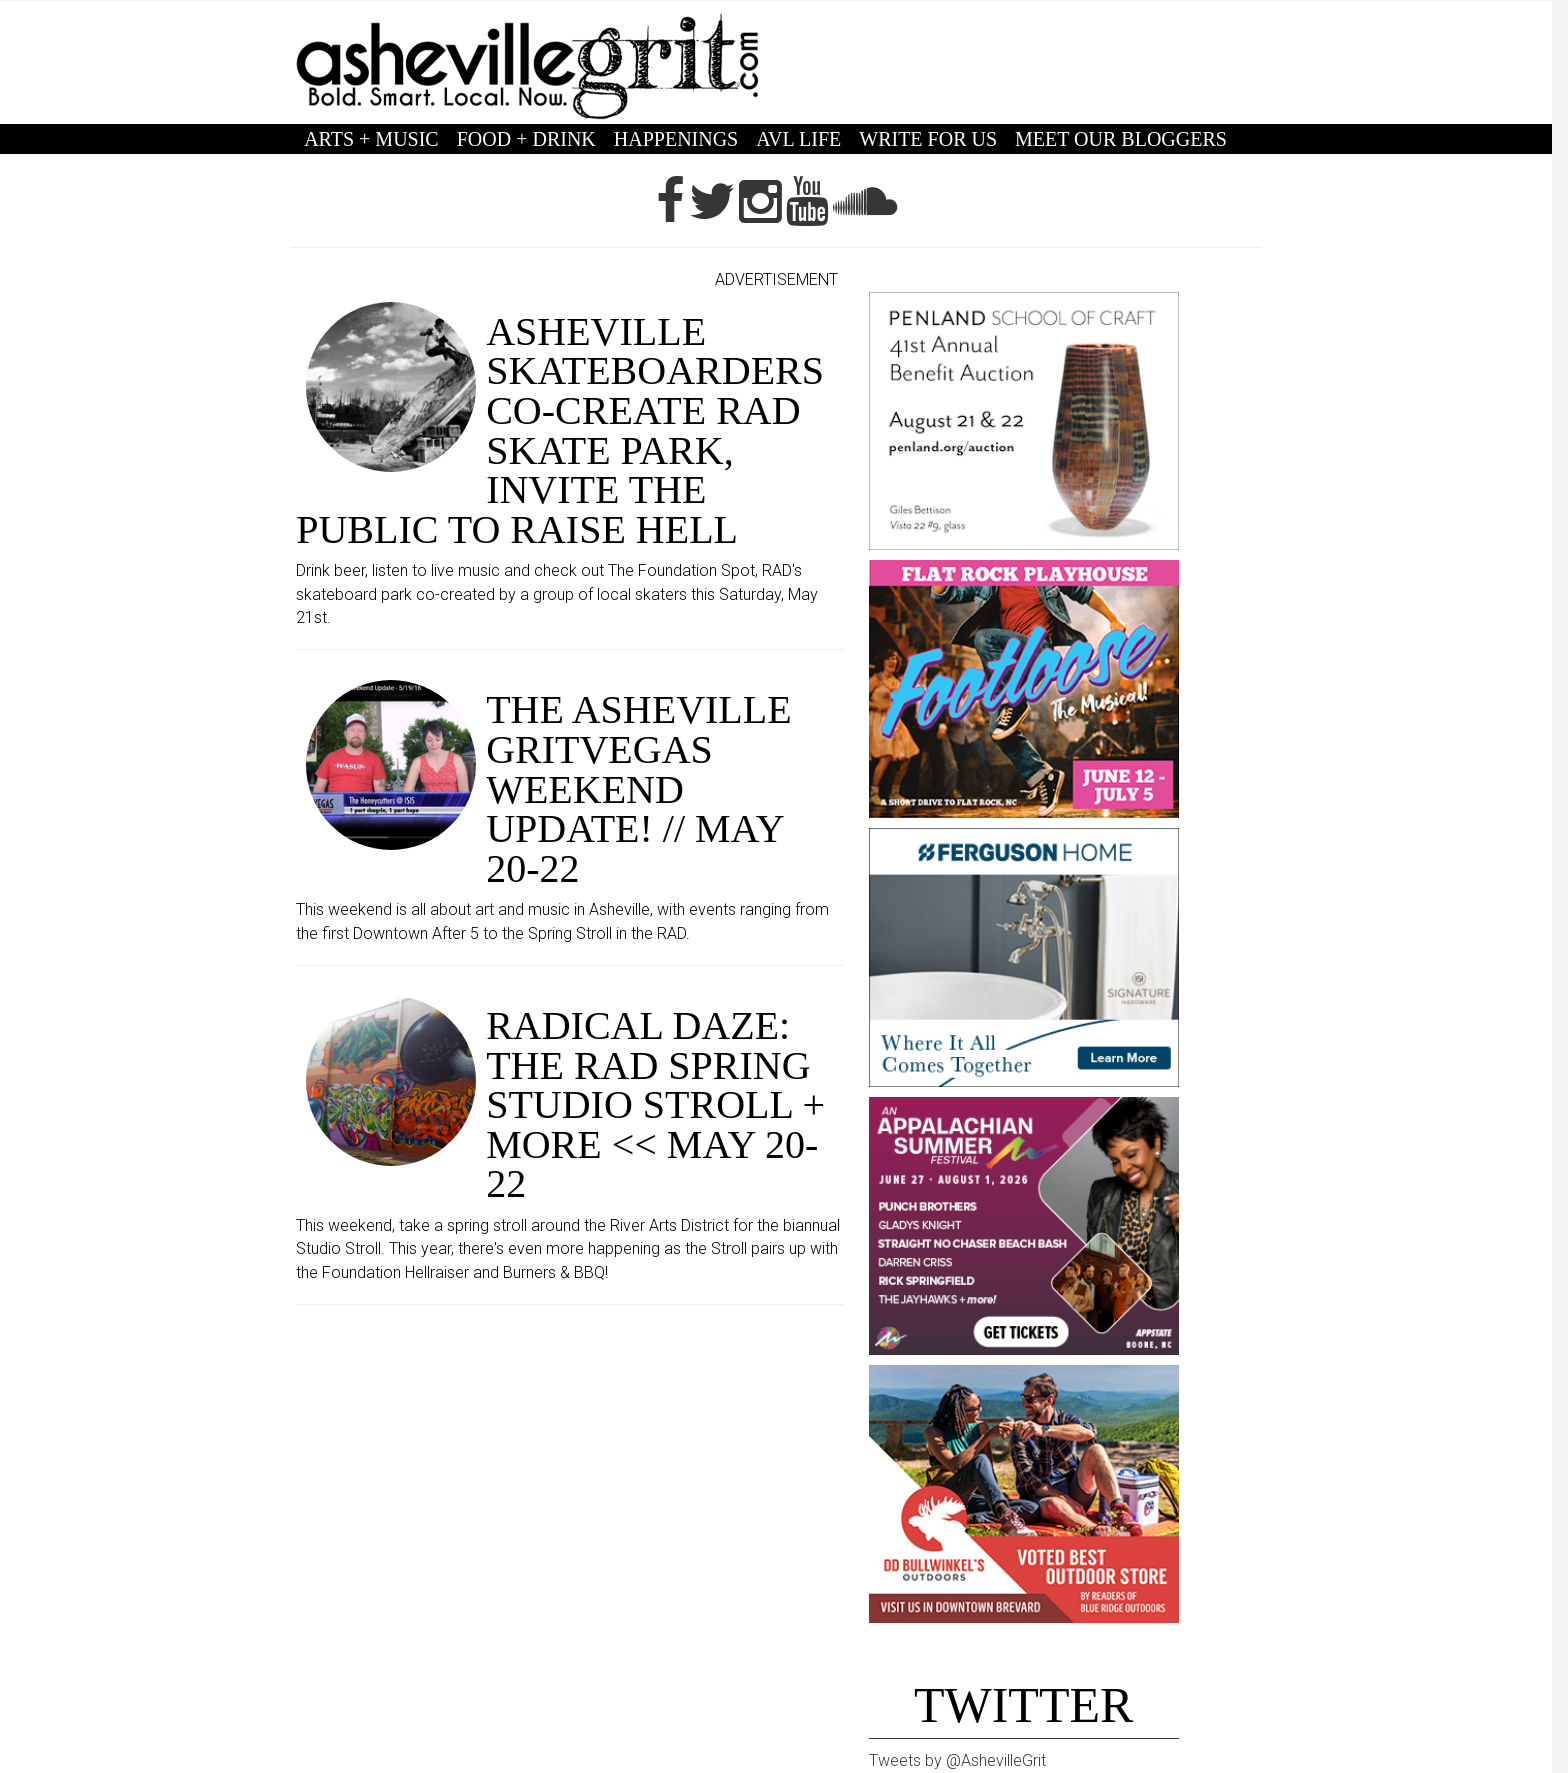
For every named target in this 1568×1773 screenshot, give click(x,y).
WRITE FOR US (928, 139)
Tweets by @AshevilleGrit (957, 1760)
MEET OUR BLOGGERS (1121, 139)
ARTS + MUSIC (371, 139)
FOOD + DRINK (526, 139)
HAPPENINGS (676, 139)
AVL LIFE (798, 139)
